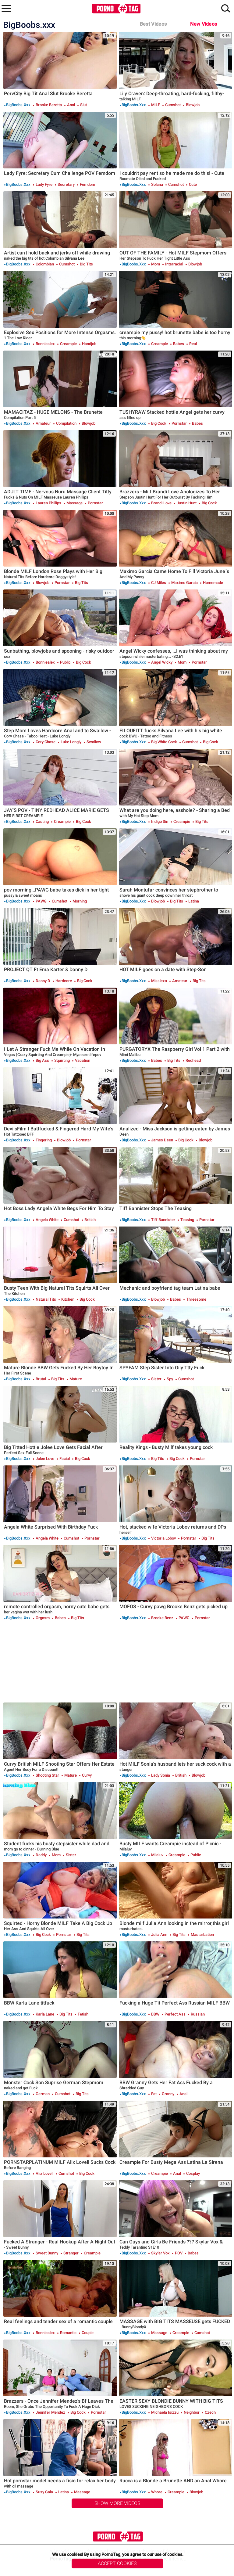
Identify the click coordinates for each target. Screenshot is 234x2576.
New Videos (203, 24)
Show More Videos (117, 2503)
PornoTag (116, 8)
